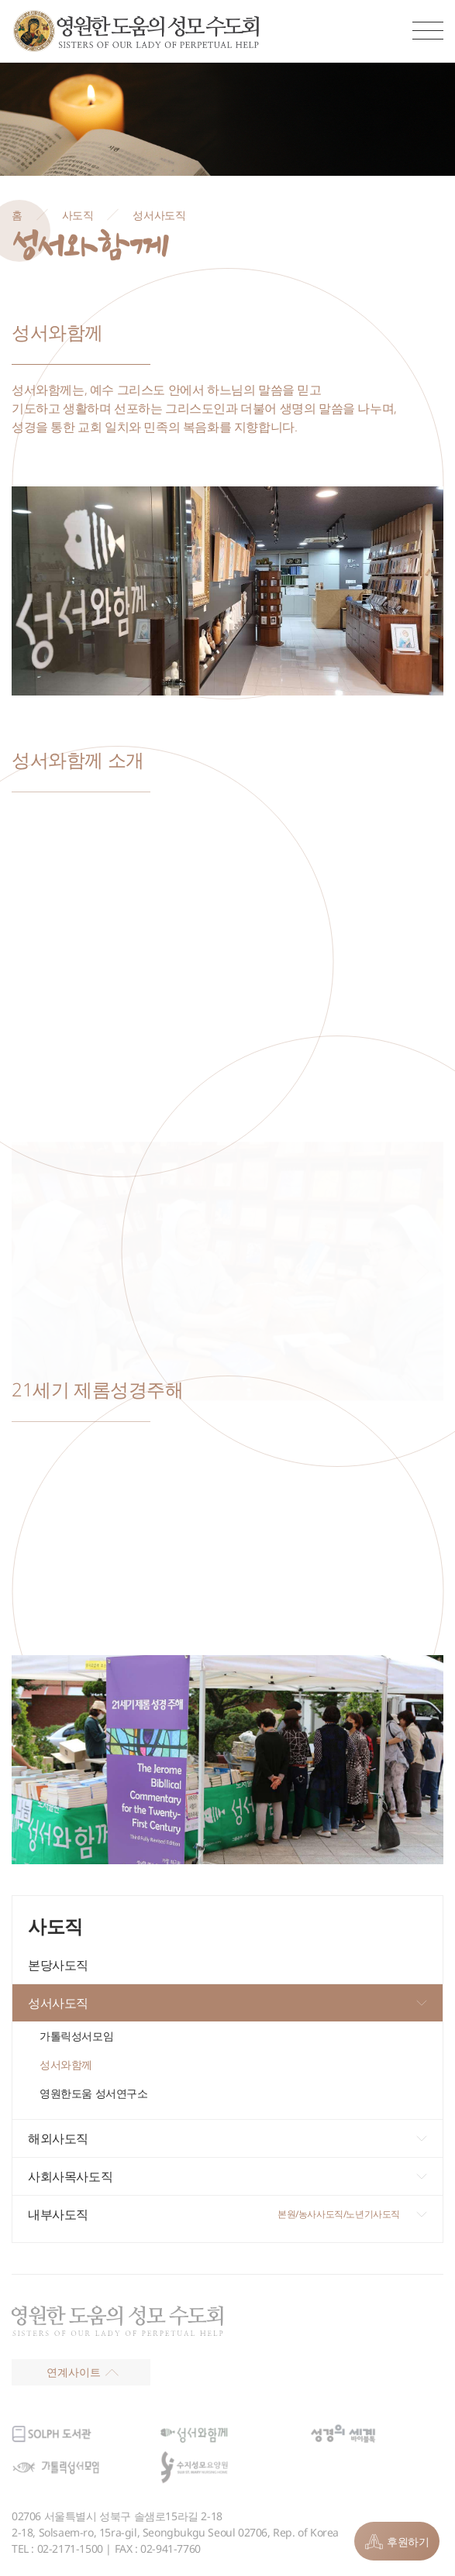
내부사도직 (58, 2214)
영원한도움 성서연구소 (94, 2093)
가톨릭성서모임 (76, 2035)
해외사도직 (58, 2138)
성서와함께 (66, 2064)
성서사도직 (58, 2002)
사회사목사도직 (70, 2176)
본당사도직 (58, 1964)
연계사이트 (83, 2372)
